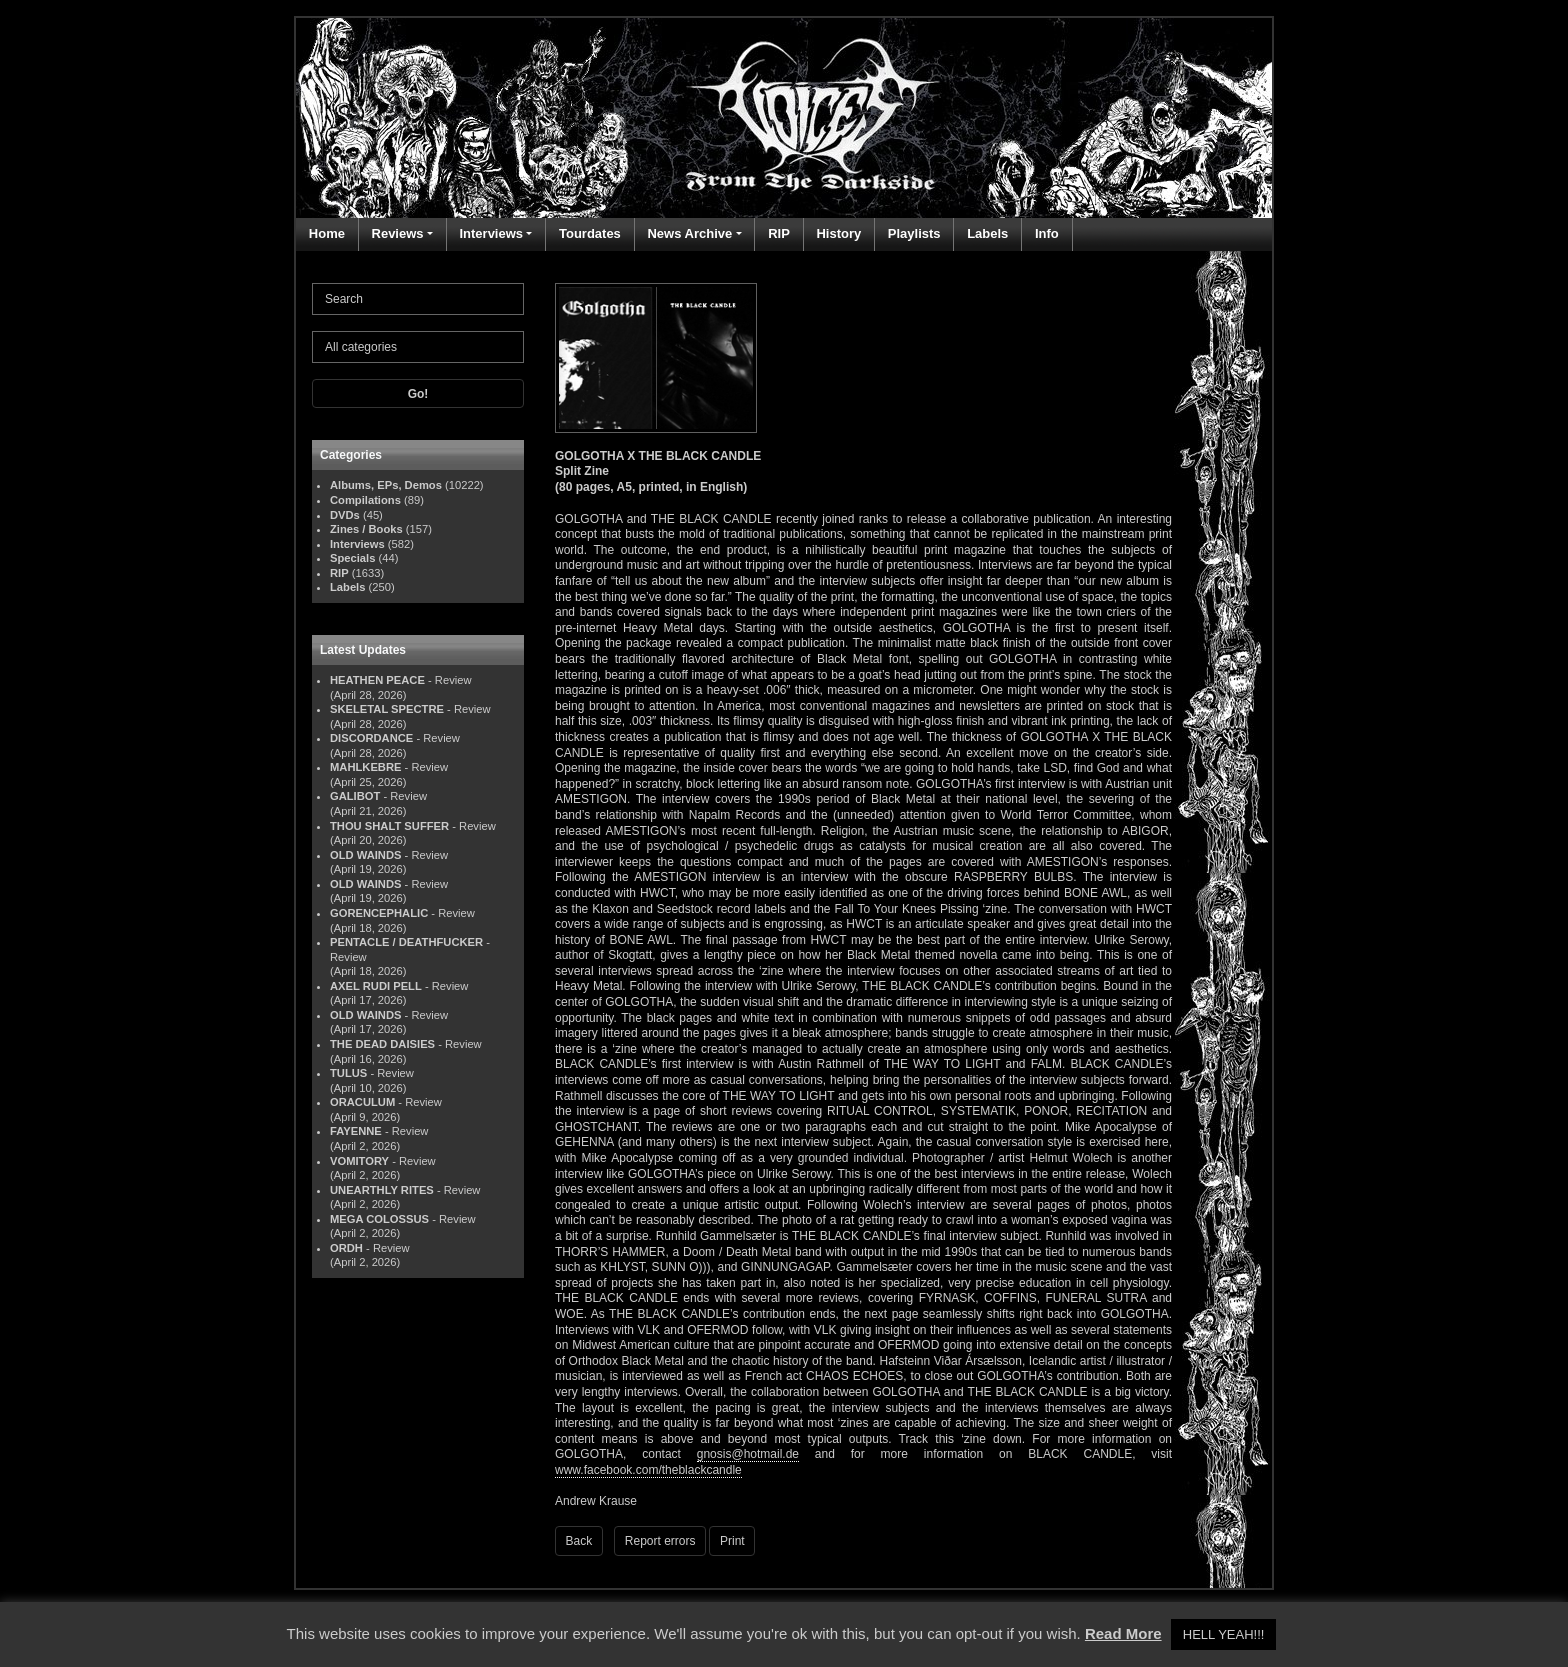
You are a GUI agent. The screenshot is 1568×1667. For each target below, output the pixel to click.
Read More (1123, 1633)
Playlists (914, 233)
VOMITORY (359, 1161)
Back (579, 1541)
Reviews (398, 233)
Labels (987, 233)
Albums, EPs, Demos (386, 485)
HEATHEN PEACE (377, 680)
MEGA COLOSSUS (379, 1219)
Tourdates (590, 233)
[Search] (418, 299)
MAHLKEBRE (365, 767)
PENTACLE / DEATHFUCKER (406, 942)
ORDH (346, 1248)
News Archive (689, 233)
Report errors (660, 1541)
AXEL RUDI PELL (376, 986)
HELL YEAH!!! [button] (1224, 1634)
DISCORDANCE (371, 738)
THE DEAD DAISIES (382, 1044)
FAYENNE (356, 1131)
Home (327, 233)
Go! (418, 394)
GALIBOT (355, 796)
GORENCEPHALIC (379, 913)
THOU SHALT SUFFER (389, 826)
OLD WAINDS (365, 855)
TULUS (348, 1073)
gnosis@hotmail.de (748, 1454)
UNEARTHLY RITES (382, 1190)
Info (1047, 233)
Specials (352, 558)
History (838, 233)
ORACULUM (362, 1102)
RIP (779, 233)
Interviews (491, 233)
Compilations (365, 500)
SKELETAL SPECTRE (387, 709)
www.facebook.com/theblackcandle (648, 1470)
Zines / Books (366, 529)
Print (732, 1541)
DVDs (345, 515)
